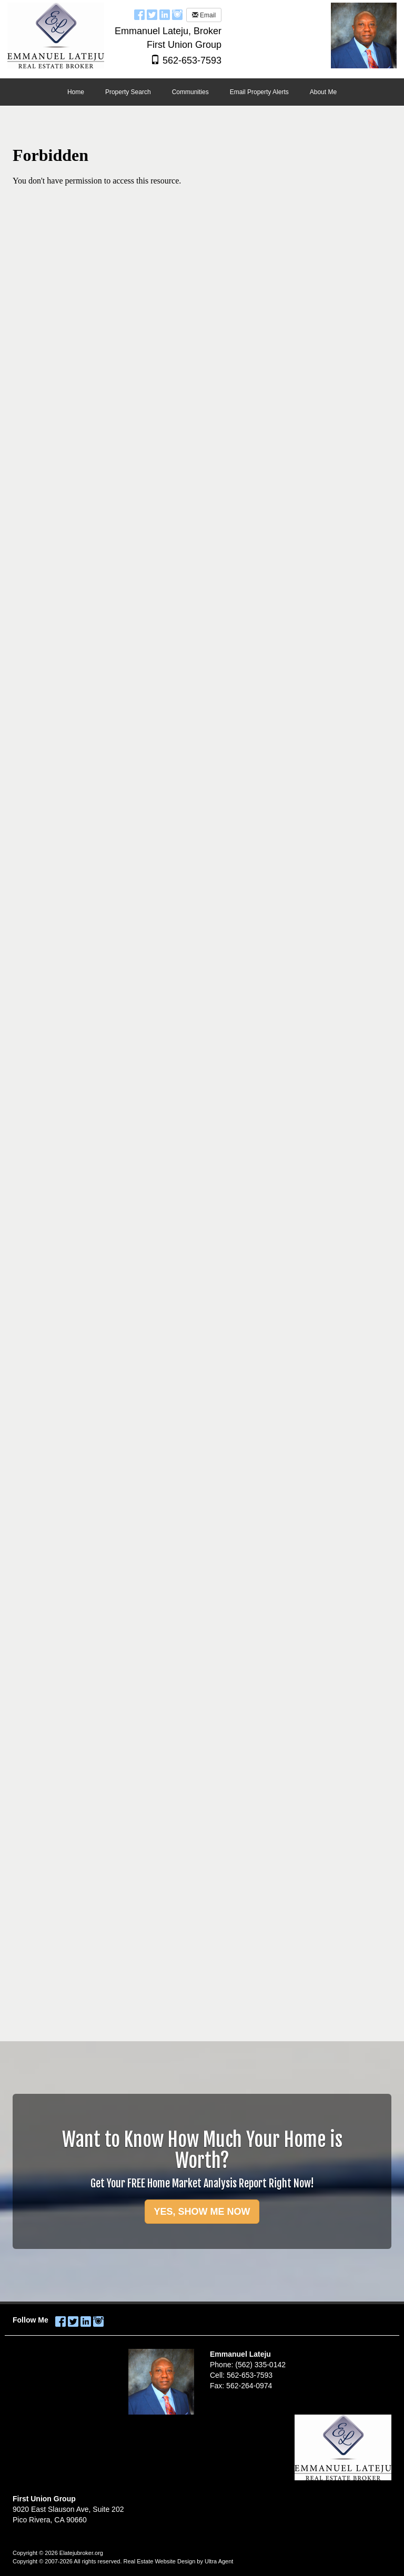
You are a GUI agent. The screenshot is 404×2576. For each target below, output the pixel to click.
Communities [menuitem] (190, 92)
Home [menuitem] (75, 92)
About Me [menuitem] (323, 92)
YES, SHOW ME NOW (202, 2211)
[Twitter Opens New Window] (152, 14)
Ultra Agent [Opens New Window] (219, 2561)
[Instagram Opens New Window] (177, 14)
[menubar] (202, 92)
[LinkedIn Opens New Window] (164, 14)
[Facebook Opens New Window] (139, 14)
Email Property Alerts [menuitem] (259, 92)
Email (204, 15)
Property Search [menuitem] (128, 92)
